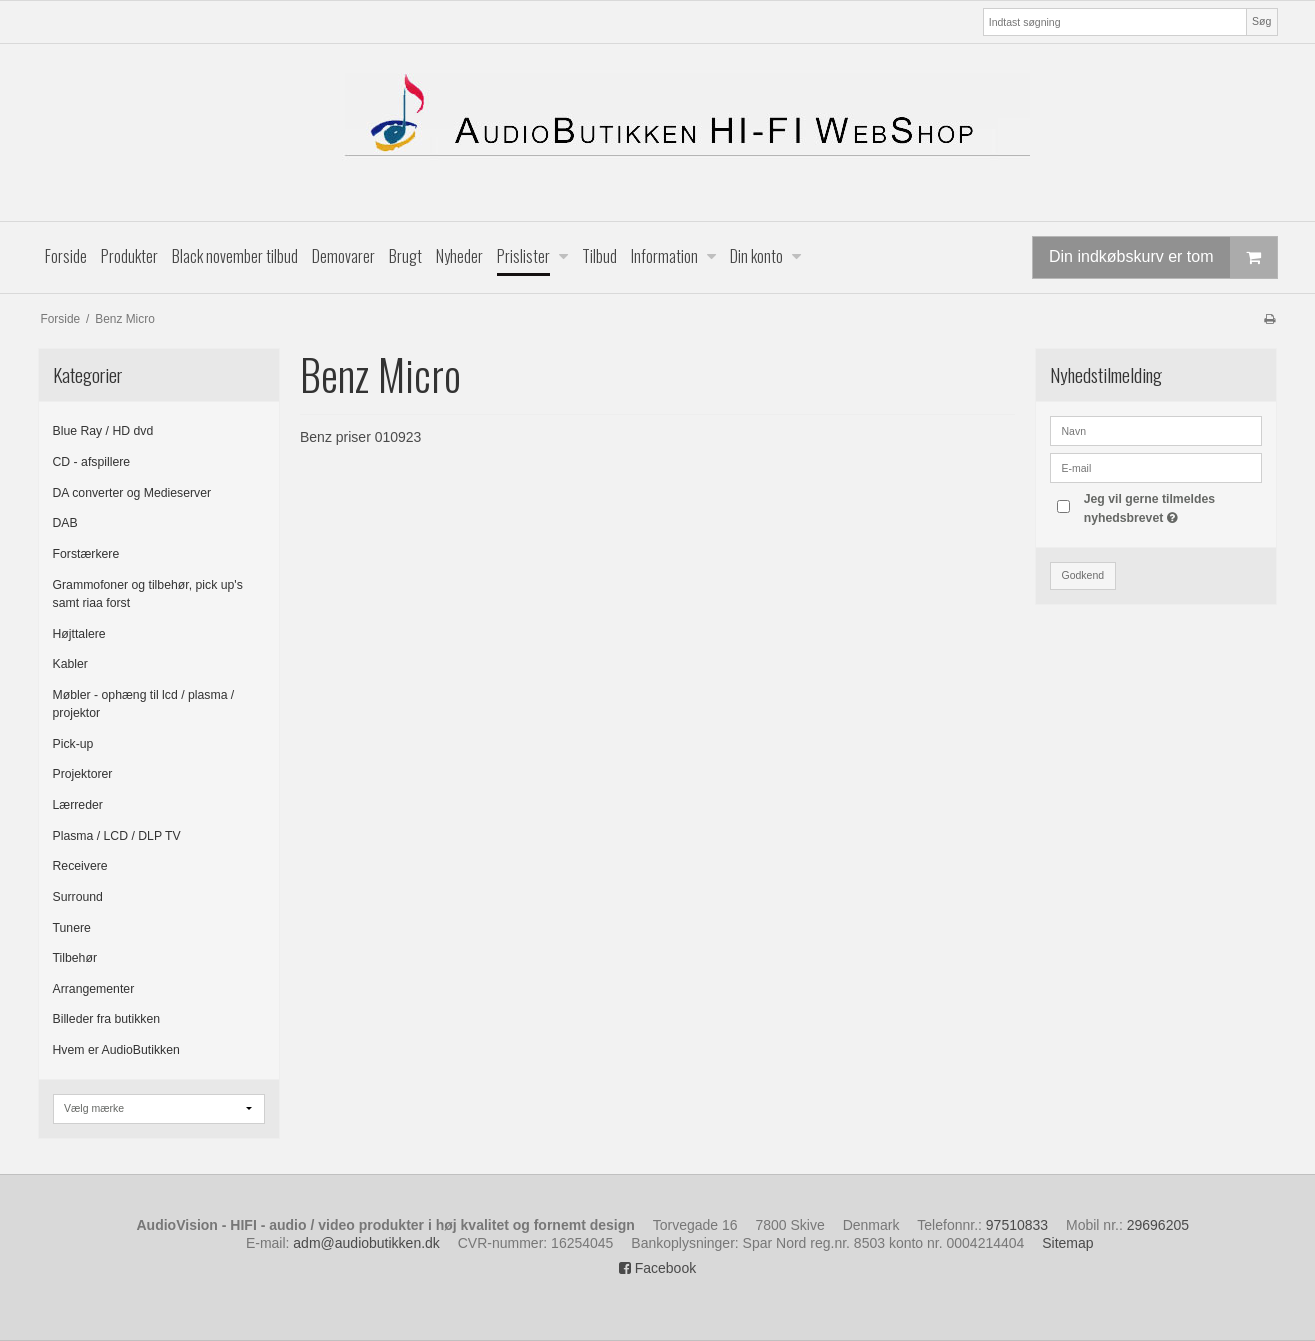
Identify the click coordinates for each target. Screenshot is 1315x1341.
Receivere (80, 866)
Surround (78, 897)
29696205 (1158, 1225)
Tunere (72, 928)
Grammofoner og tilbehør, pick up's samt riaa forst (148, 594)
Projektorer (83, 774)
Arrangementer (94, 989)
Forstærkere (86, 554)
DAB (65, 523)
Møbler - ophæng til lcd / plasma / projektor (144, 704)
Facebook (657, 1268)
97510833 (1017, 1225)
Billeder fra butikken (107, 1019)
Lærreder (78, 805)
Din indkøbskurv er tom (1163, 257)
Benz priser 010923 (360, 437)
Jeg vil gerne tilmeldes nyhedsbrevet (1172, 507)
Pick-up (73, 744)
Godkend (1082, 575)
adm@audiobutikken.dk (366, 1243)
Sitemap (1067, 1243)
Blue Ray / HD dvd (103, 431)
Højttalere (79, 634)
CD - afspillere (92, 462)
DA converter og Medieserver (132, 493)
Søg (1261, 21)
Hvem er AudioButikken (116, 1050)
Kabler (70, 664)
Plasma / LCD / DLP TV (117, 836)
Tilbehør (75, 958)
